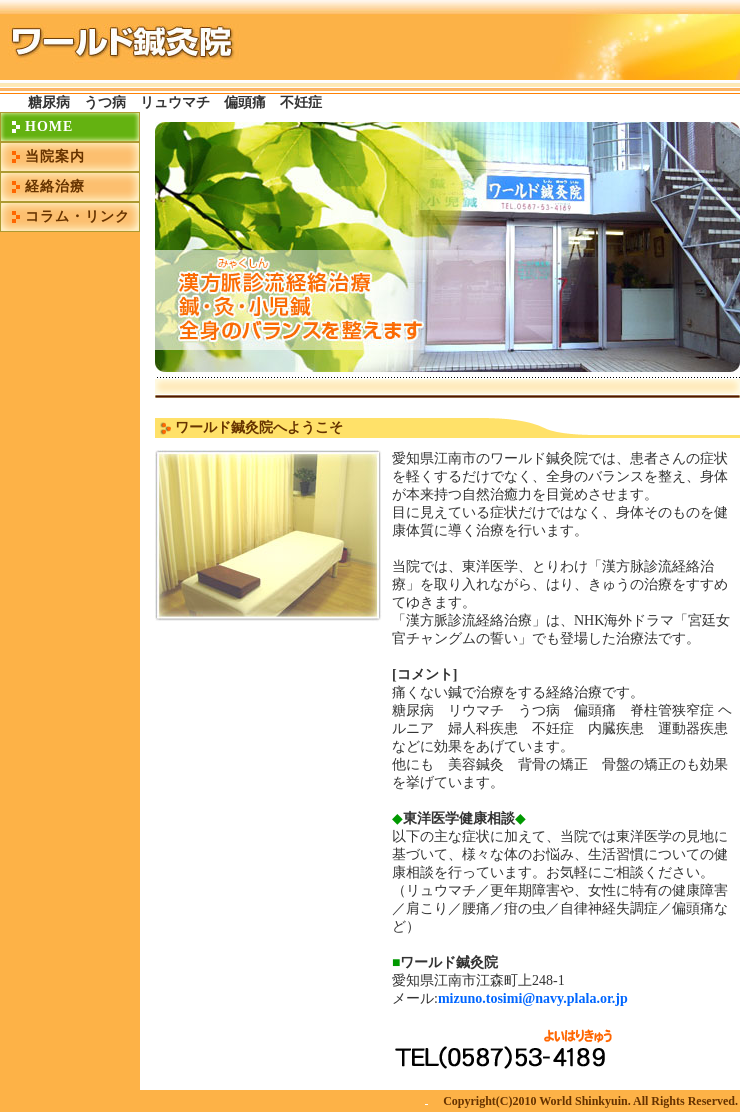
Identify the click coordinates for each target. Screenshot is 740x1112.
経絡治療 (55, 186)
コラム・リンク (77, 216)
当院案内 (55, 156)
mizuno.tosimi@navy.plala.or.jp (533, 998)
